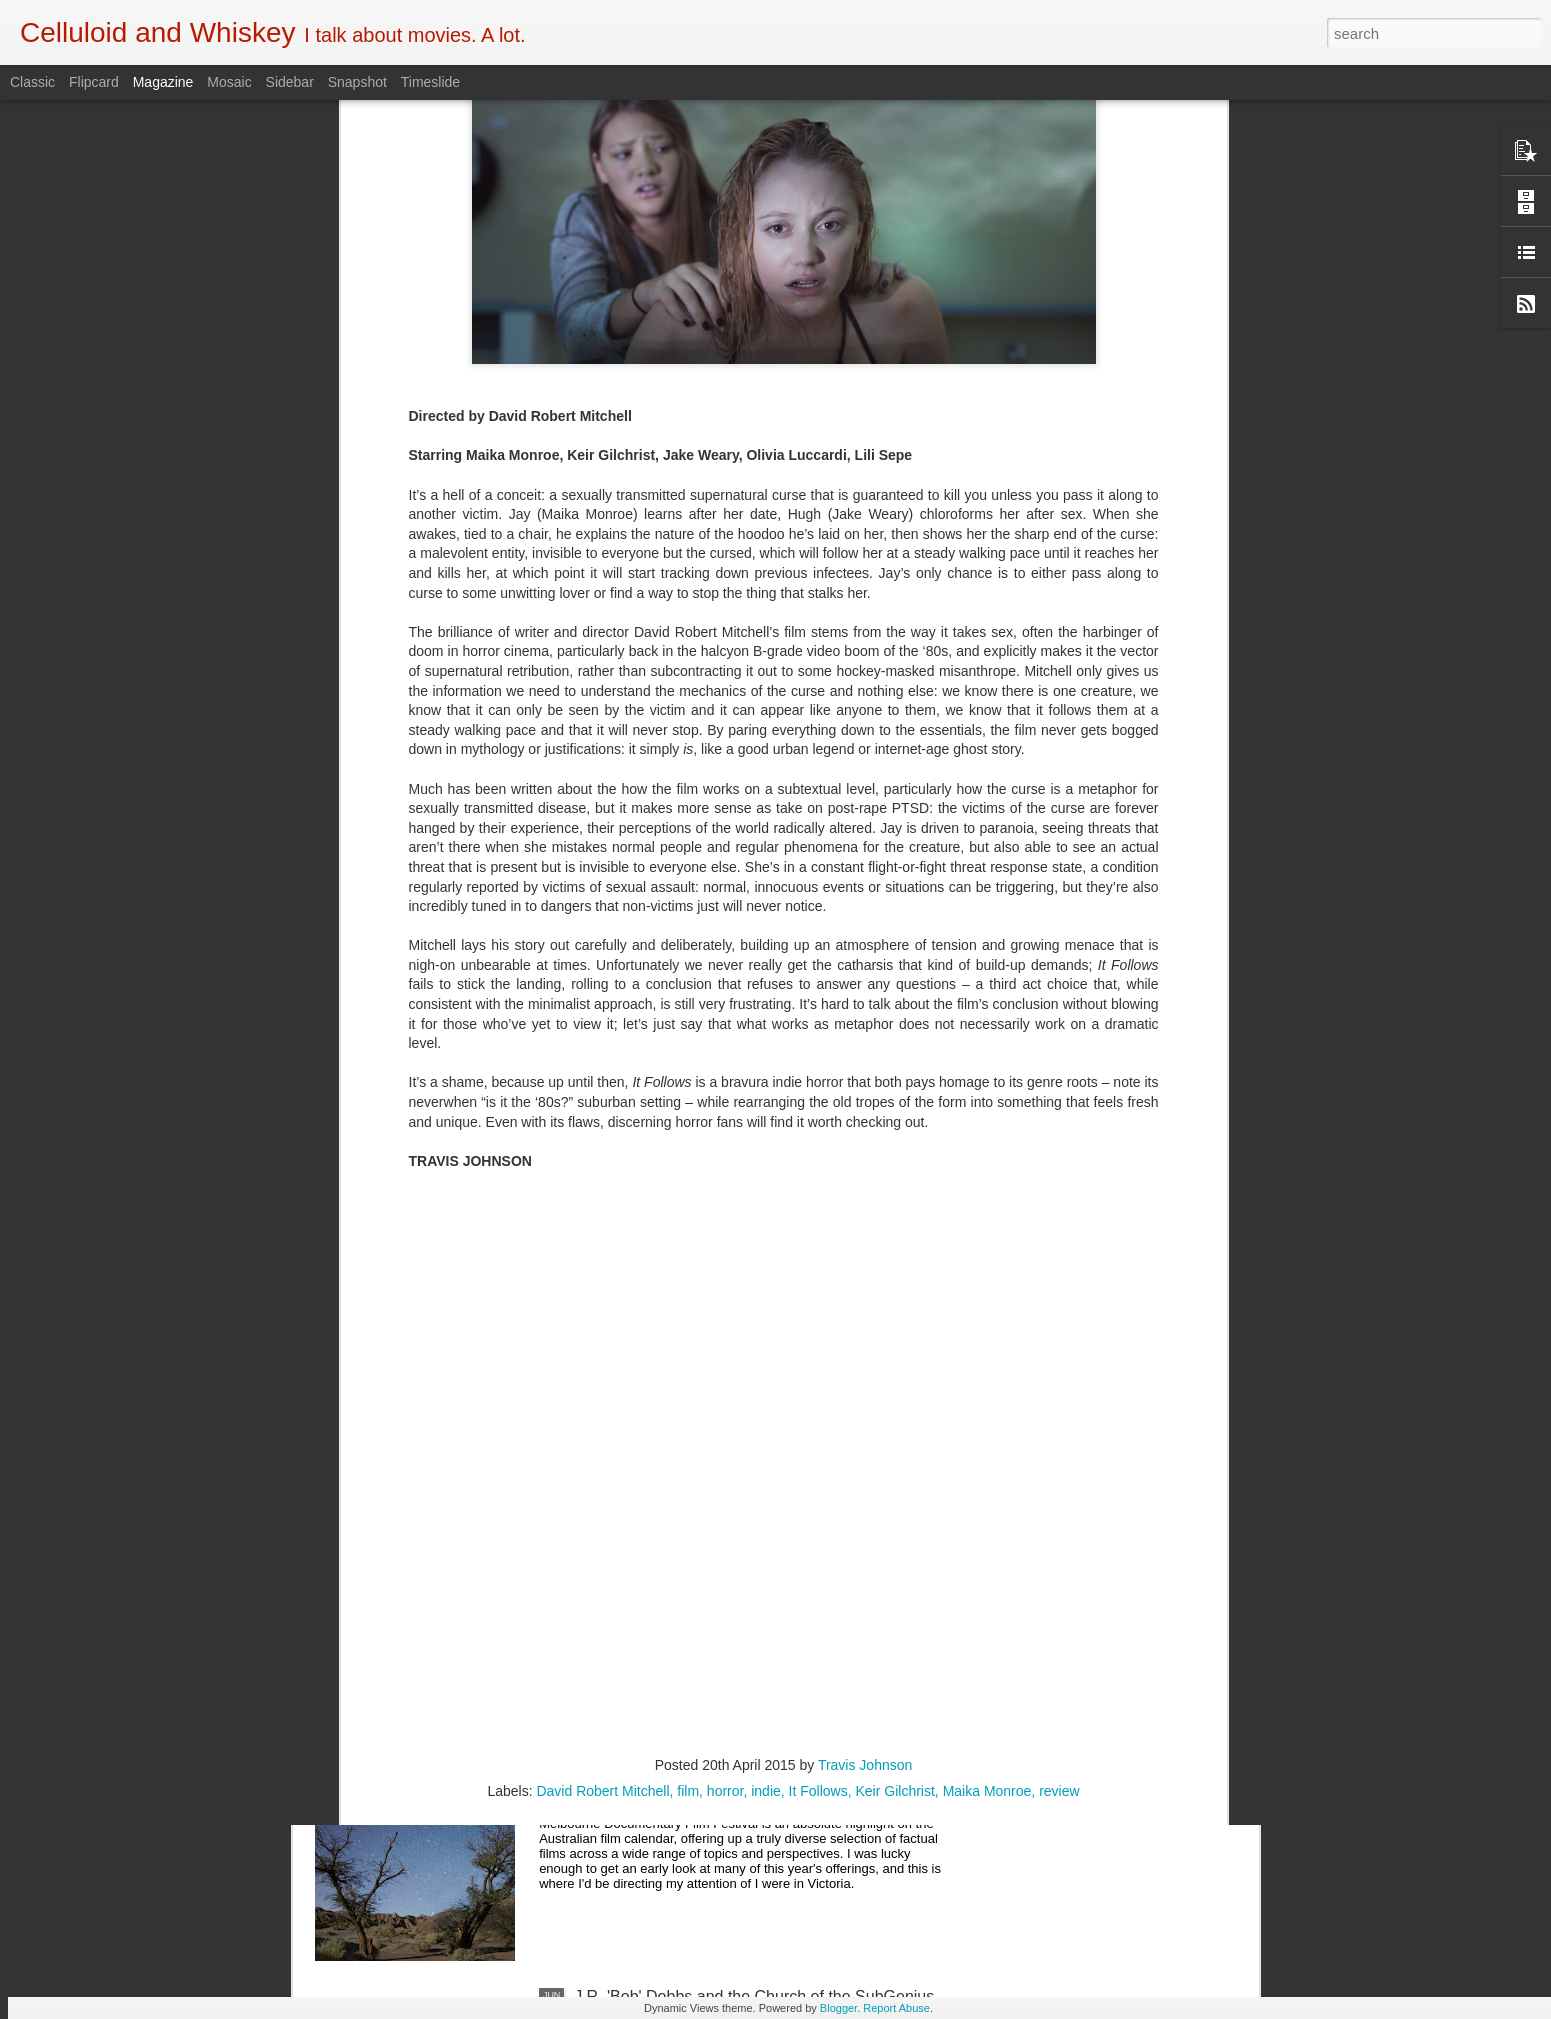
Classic (32, 82)
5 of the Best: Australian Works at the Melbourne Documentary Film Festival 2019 (745, 1551)
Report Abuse (896, 2008)
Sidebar (290, 82)
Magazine (163, 82)
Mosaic (229, 82)
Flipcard (94, 82)
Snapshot (357, 82)
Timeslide (430, 82)
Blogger (838, 2008)
